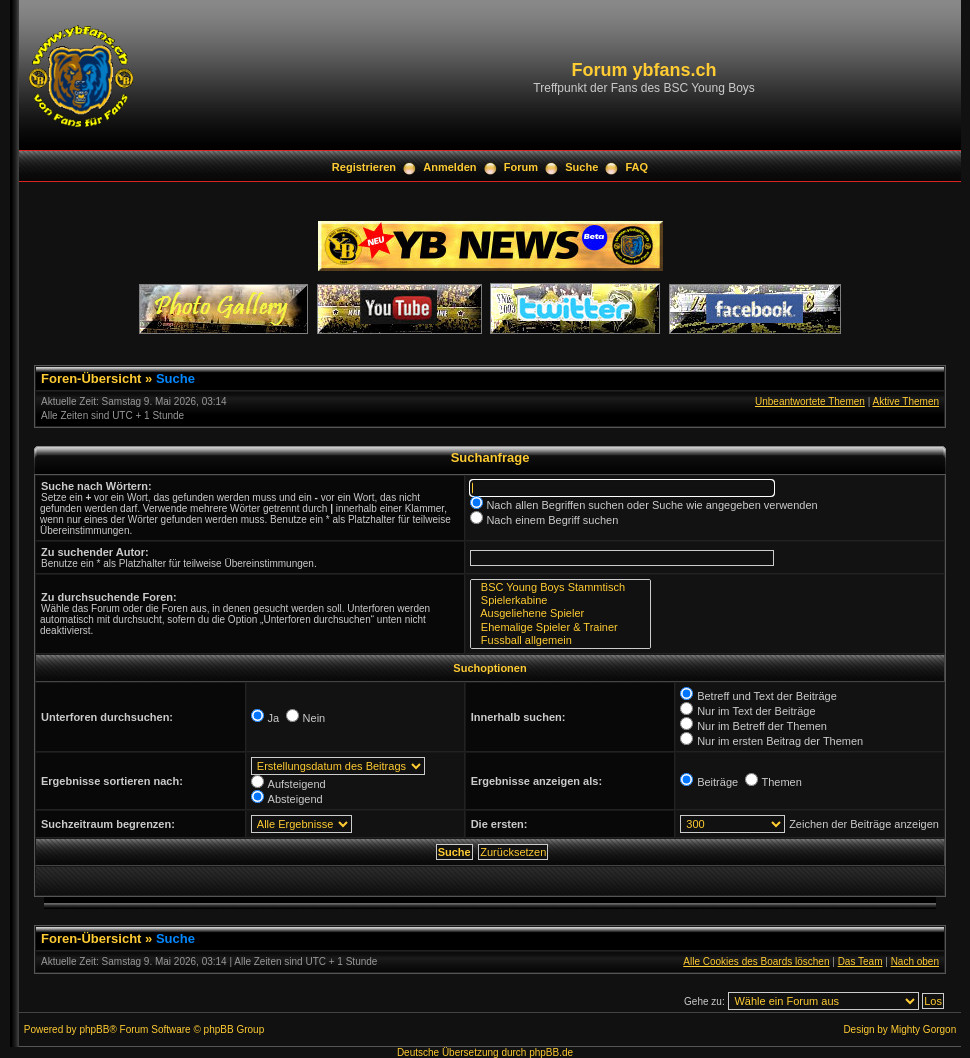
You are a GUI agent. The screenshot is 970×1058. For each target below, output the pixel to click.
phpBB (94, 1029)
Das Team (860, 961)
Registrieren (364, 167)
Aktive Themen (905, 401)
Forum (521, 167)
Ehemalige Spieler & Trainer (560, 627)
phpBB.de (551, 1052)
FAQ (637, 167)
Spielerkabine (560, 600)
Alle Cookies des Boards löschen (756, 961)
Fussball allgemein (560, 640)
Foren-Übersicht (91, 378)
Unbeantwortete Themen (810, 401)
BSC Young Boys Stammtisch (560, 587)
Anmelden (449, 167)
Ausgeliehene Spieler (560, 613)
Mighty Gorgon (924, 1029)
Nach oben (915, 961)
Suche (581, 167)
